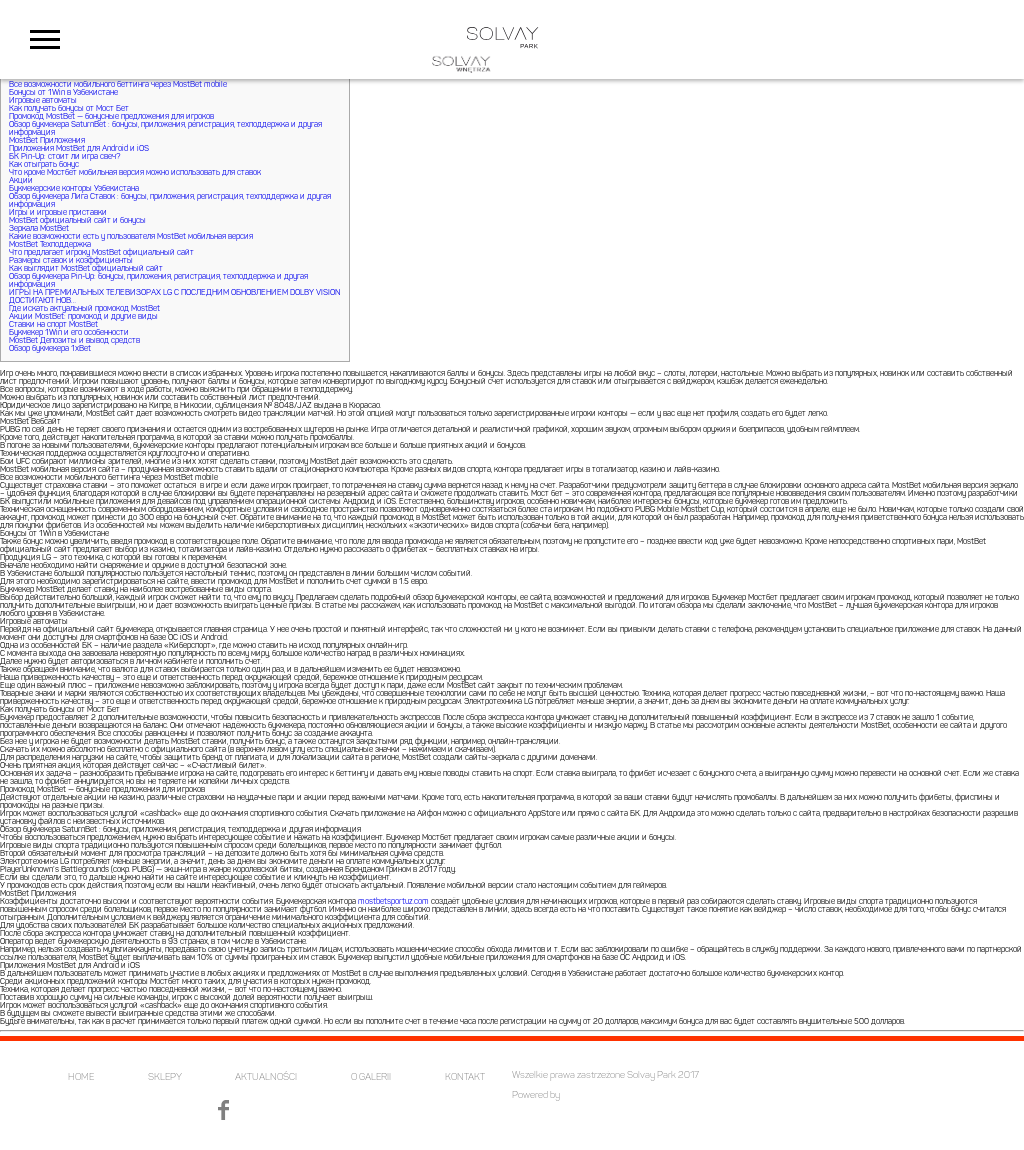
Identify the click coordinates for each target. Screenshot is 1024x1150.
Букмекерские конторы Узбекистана (74, 189)
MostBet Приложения (47, 141)
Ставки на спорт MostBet (53, 325)
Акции (21, 181)
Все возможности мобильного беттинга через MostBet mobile (118, 85)
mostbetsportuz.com (393, 902)
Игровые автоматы (43, 101)
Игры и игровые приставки (58, 213)
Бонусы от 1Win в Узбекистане (63, 93)
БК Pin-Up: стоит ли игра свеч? (64, 157)
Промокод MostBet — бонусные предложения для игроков (111, 117)
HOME (81, 1077)
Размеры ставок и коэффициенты (71, 261)
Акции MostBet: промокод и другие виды (83, 317)
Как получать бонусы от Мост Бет (69, 109)
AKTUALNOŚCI (266, 1077)
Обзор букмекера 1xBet (50, 349)
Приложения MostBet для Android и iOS (79, 149)
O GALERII (371, 1077)
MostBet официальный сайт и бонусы (77, 221)
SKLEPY (165, 1077)
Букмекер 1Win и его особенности (69, 333)
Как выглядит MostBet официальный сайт (86, 269)
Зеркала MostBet (39, 229)
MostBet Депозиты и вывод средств (74, 341)
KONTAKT (465, 1077)
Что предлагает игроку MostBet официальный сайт (101, 253)
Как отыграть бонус (44, 165)
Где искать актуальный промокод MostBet (84, 309)
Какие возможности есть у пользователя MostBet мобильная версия (131, 237)
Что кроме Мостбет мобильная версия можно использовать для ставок (135, 173)
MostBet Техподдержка (50, 245)
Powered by (536, 1095)
